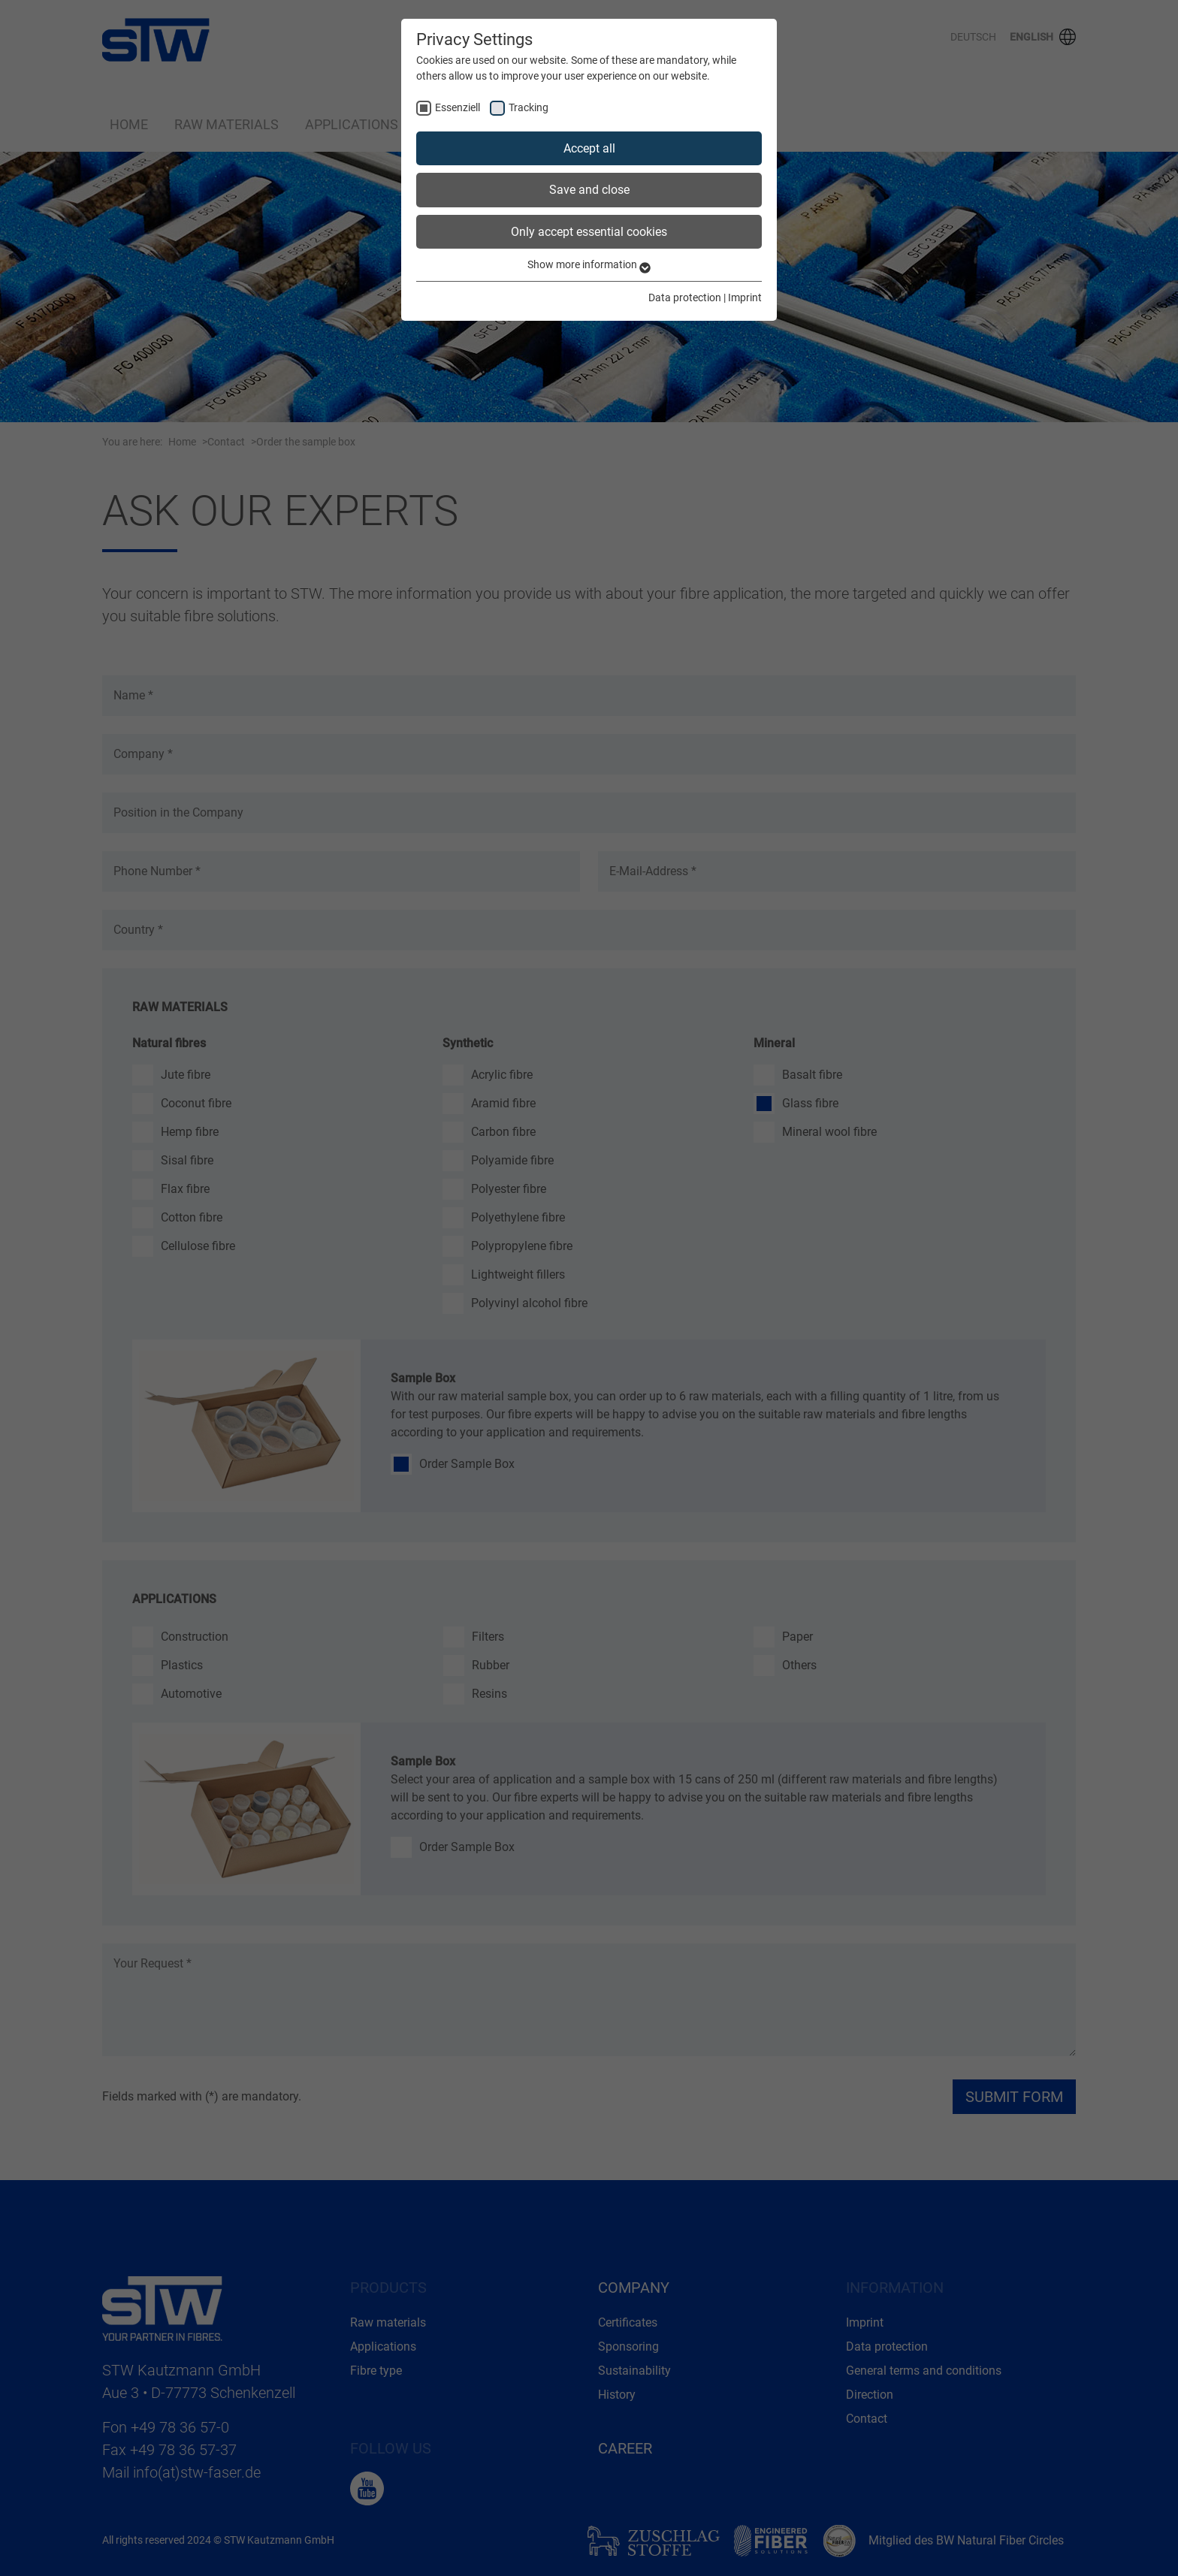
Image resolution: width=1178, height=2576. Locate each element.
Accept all (589, 148)
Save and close (589, 190)
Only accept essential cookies (589, 232)
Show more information (589, 264)
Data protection (684, 297)
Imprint (745, 297)
